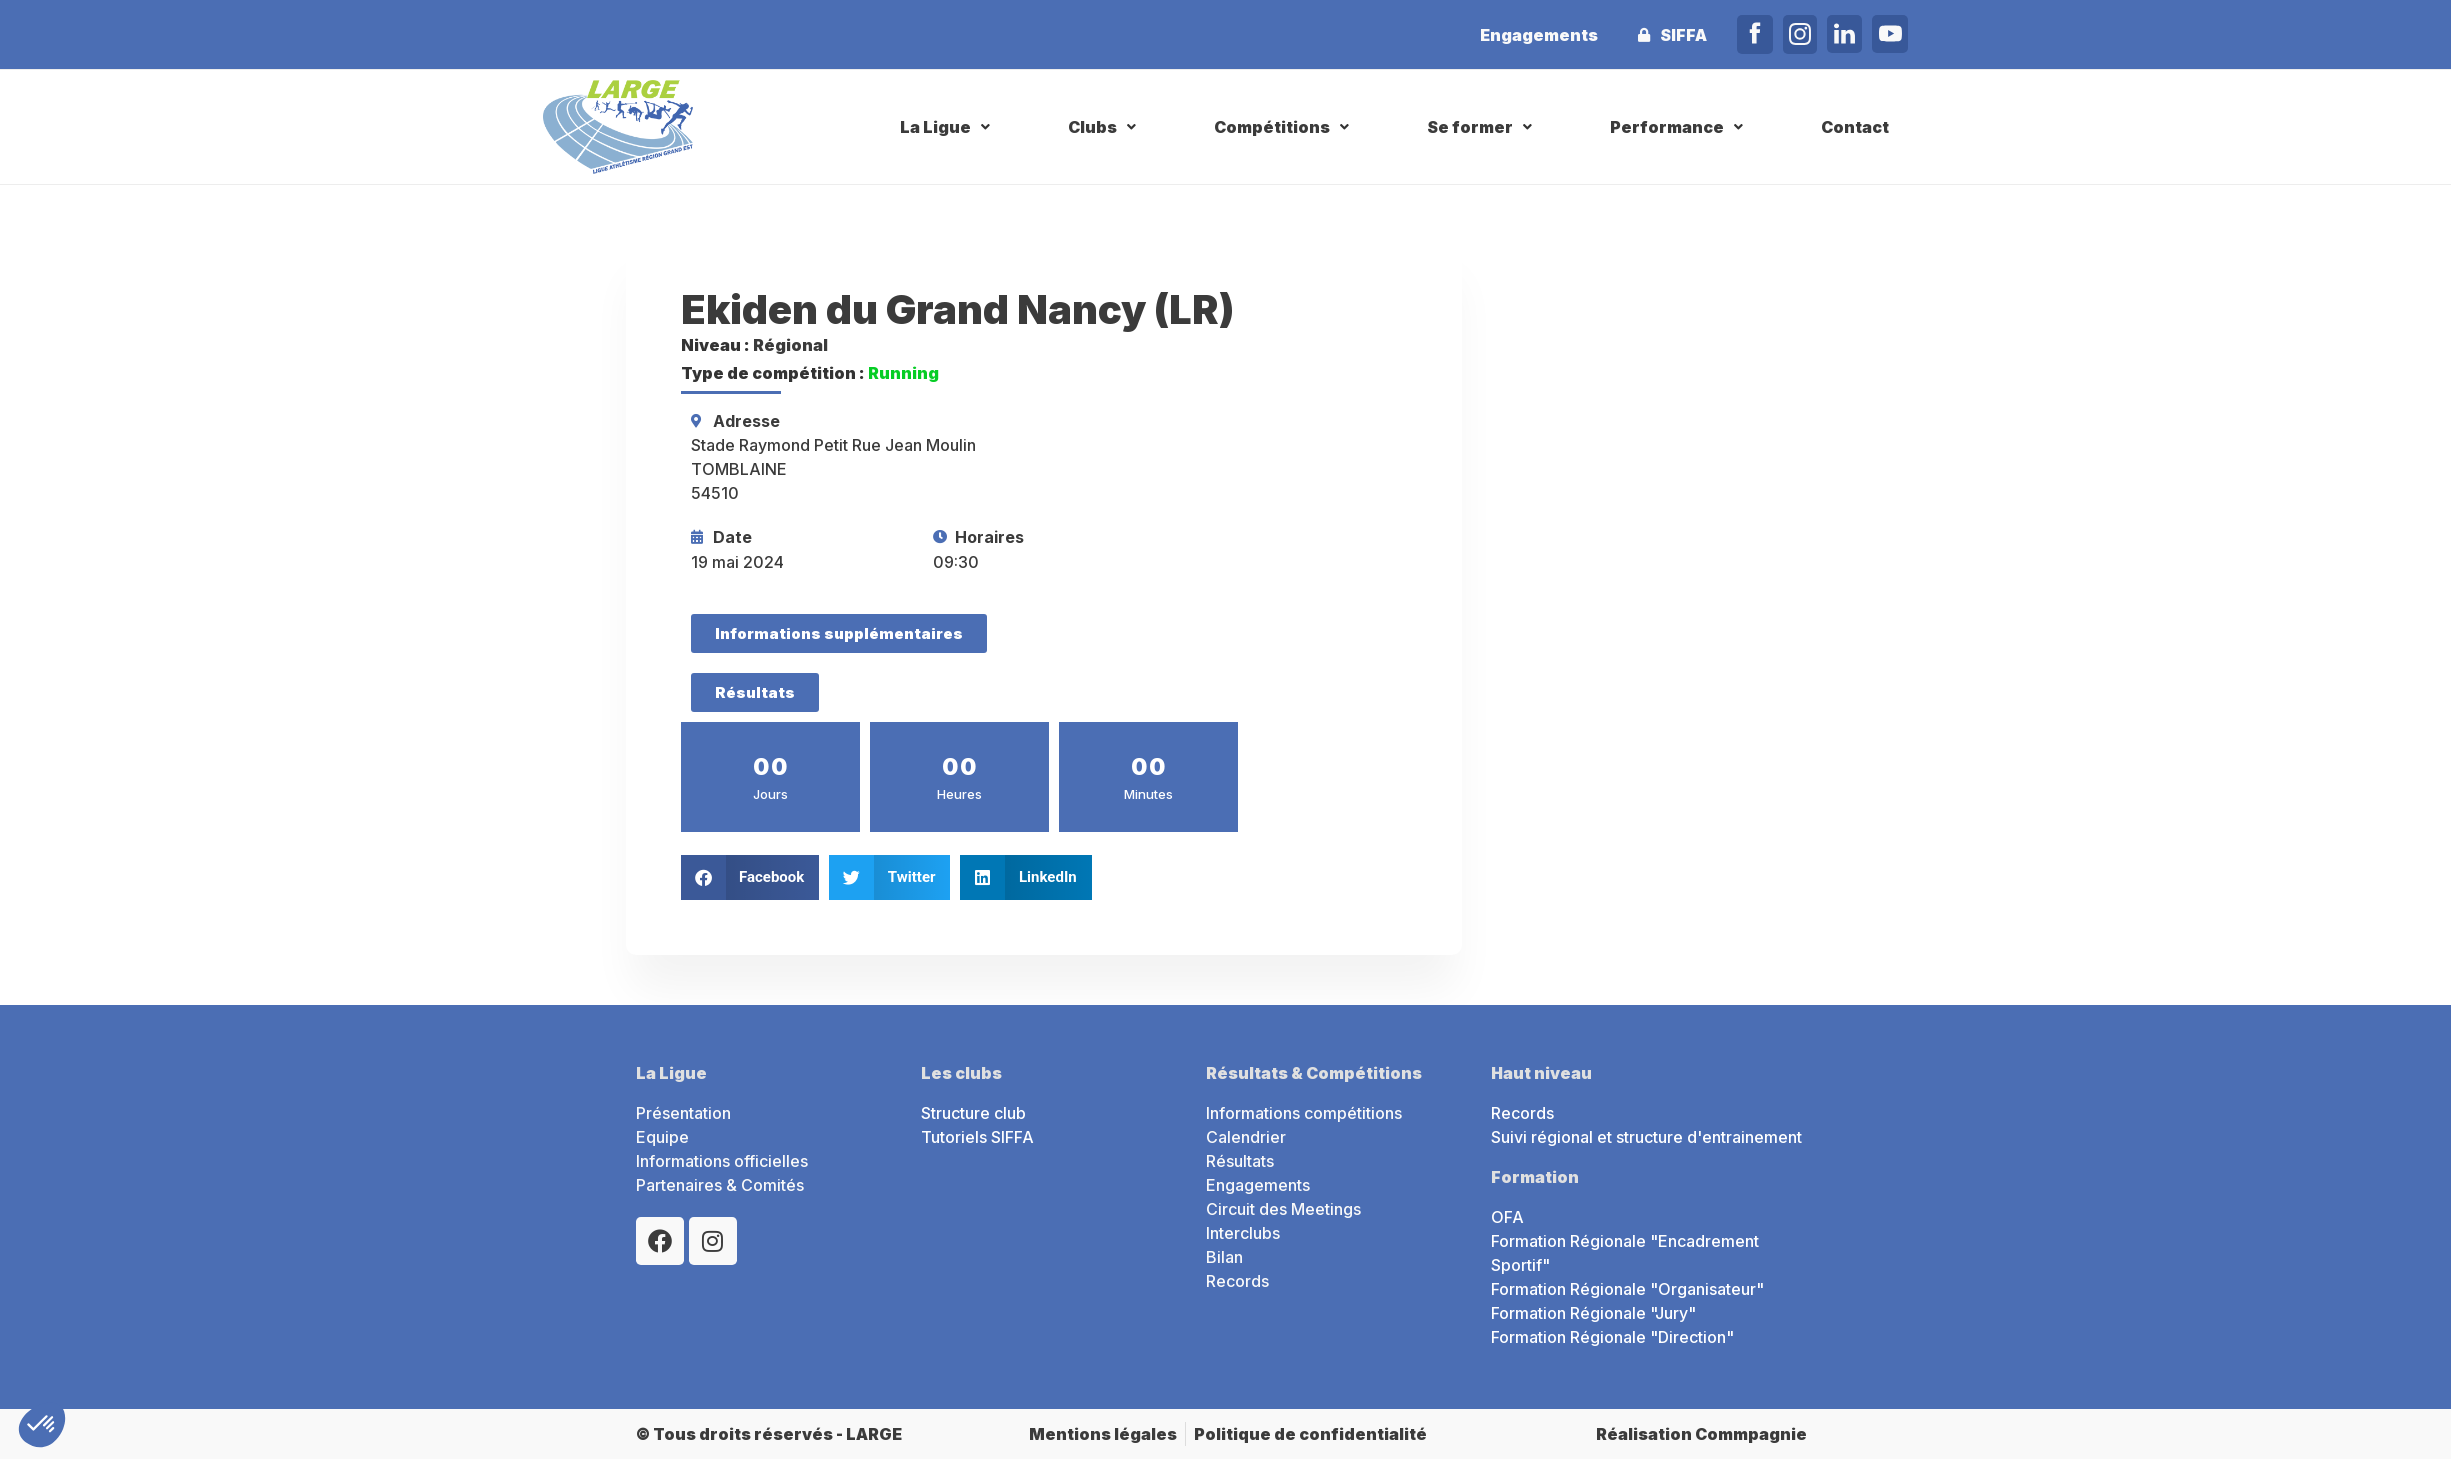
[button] (947, 127)
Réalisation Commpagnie (1701, 1434)
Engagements (1539, 35)
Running (903, 373)
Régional (790, 345)
